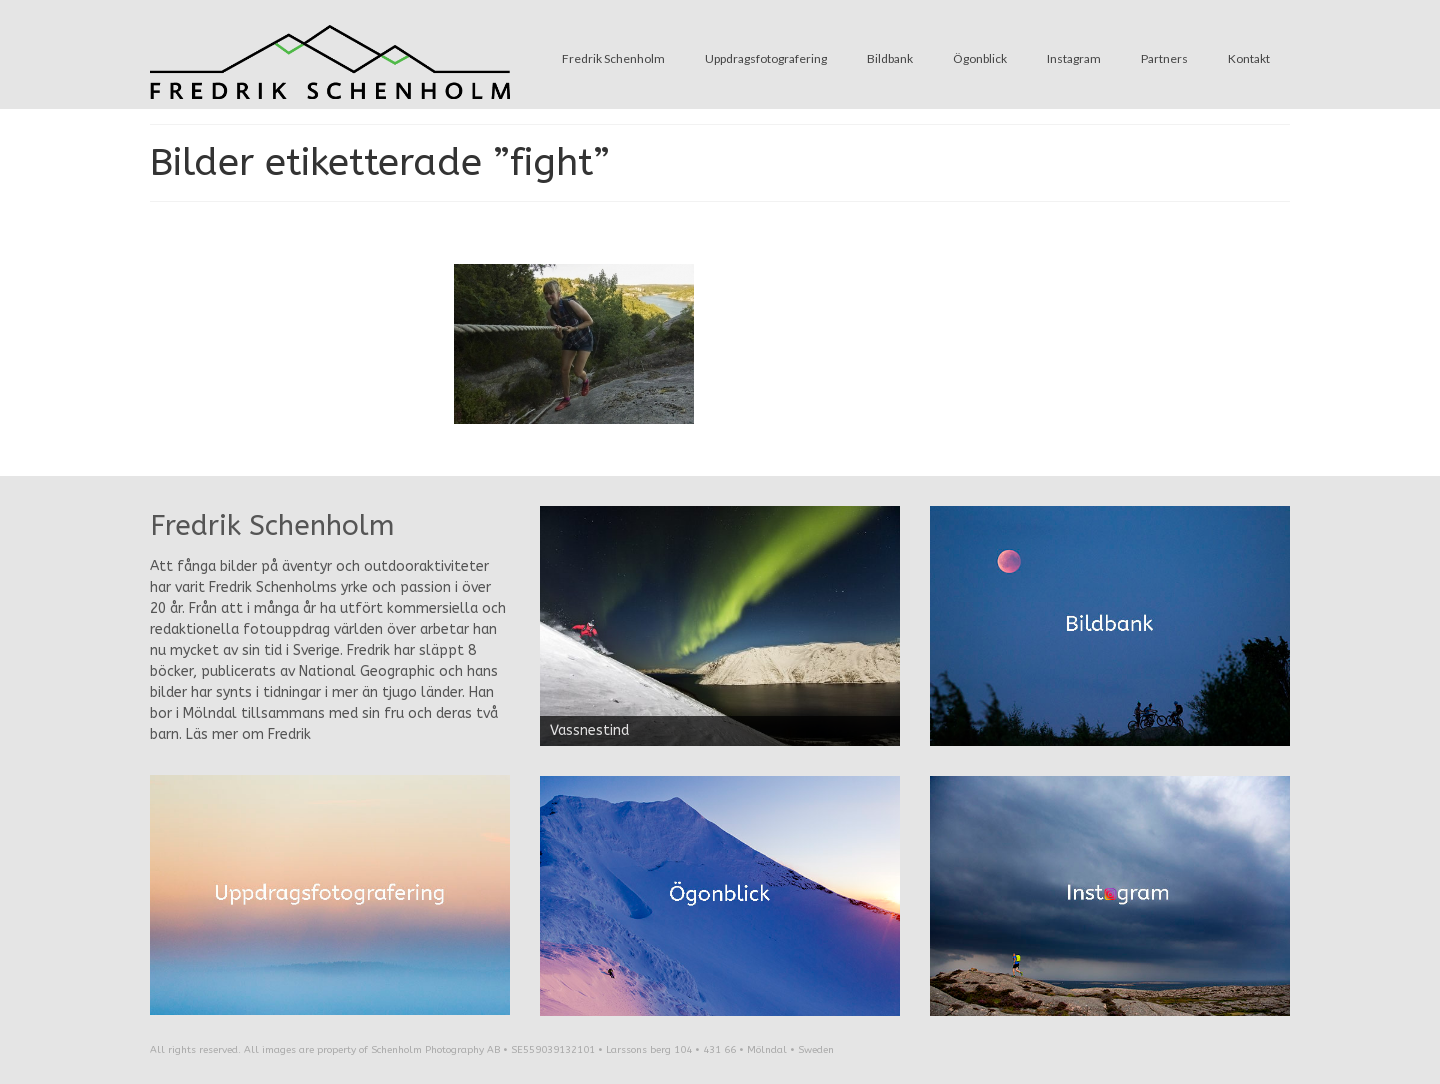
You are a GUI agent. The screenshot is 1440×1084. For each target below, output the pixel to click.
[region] (720, 626)
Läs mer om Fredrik (248, 734)
